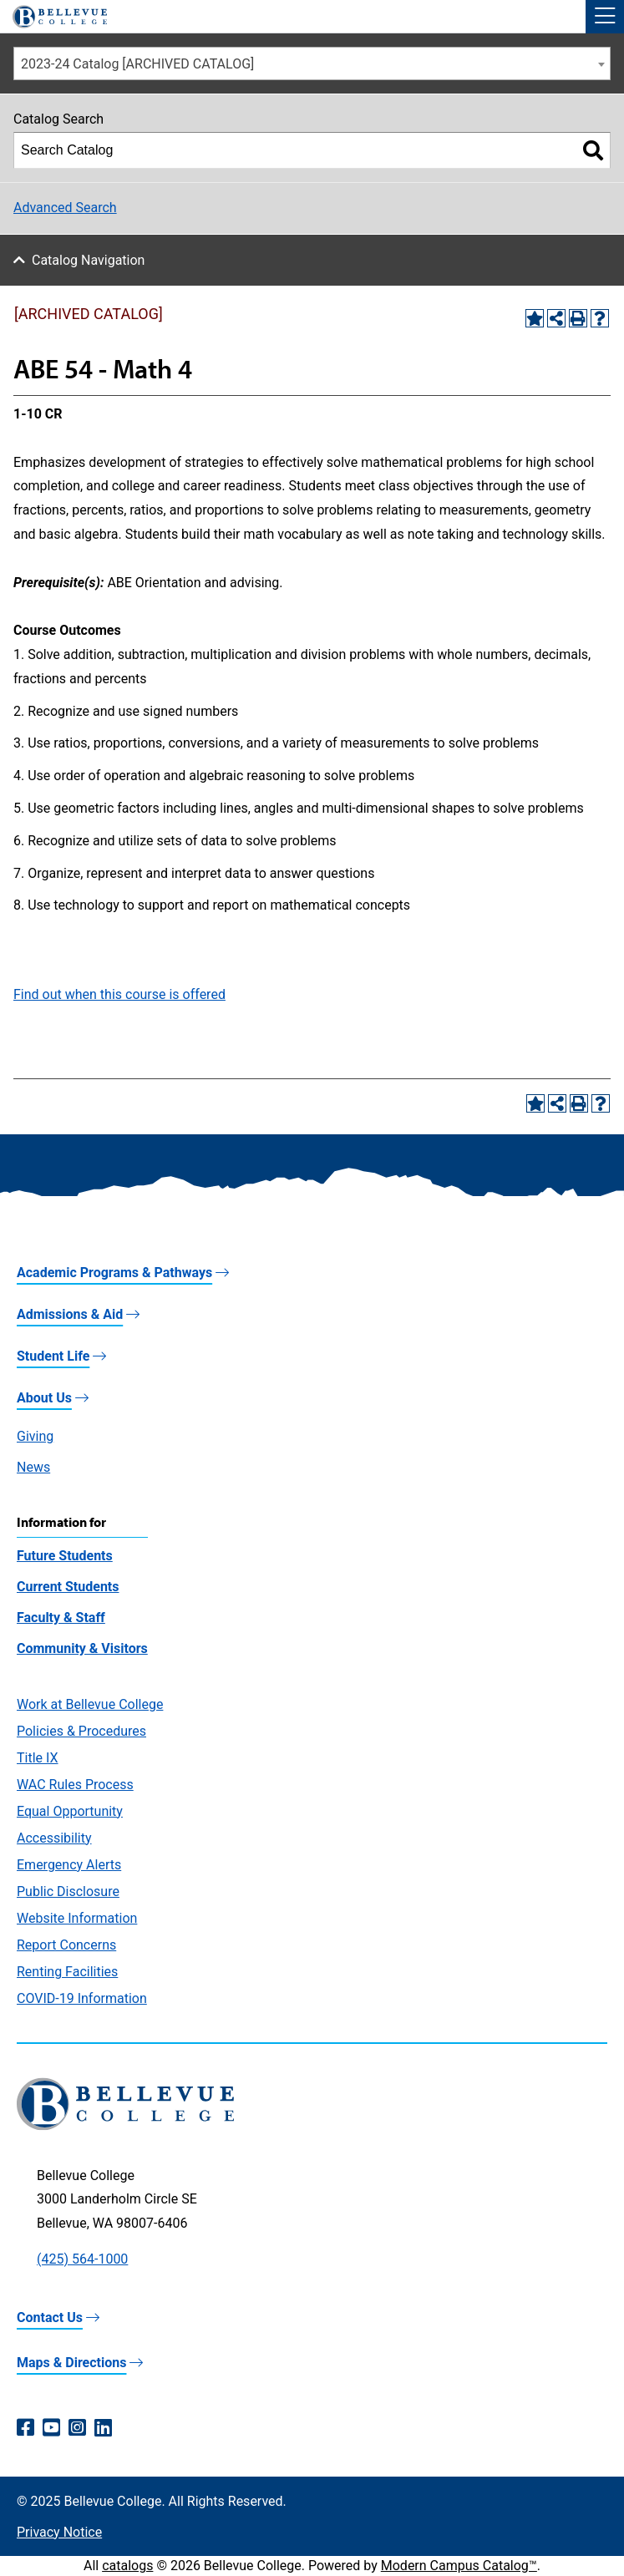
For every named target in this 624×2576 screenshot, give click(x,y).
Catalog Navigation (88, 260)
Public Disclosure (68, 1891)
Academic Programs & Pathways (114, 1272)
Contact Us (50, 2317)
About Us (44, 1398)
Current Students (68, 1587)
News (33, 1467)
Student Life (53, 1356)
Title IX (37, 1758)
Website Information (77, 1918)
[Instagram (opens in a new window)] (77, 2428)
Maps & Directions (71, 2363)
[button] (605, 16)
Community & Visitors (82, 1648)
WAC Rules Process (75, 1785)
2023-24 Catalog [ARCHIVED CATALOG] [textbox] (137, 64)
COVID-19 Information (82, 1998)
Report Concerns (66, 1945)
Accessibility (54, 1838)
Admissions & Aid (70, 1314)
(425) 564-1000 (82, 2259)
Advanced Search (65, 208)
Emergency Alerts (69, 1865)
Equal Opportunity (70, 1811)
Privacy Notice (59, 2532)
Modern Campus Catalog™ (459, 2565)
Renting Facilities (67, 1972)
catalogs (127, 2565)
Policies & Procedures (81, 1731)
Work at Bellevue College (90, 1704)
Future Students (65, 1556)
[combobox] (312, 63)
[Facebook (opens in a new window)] (25, 2428)
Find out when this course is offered (119, 994)
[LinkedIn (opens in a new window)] (103, 2428)
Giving (35, 1436)
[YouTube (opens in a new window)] (51, 2428)
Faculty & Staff (61, 1617)
